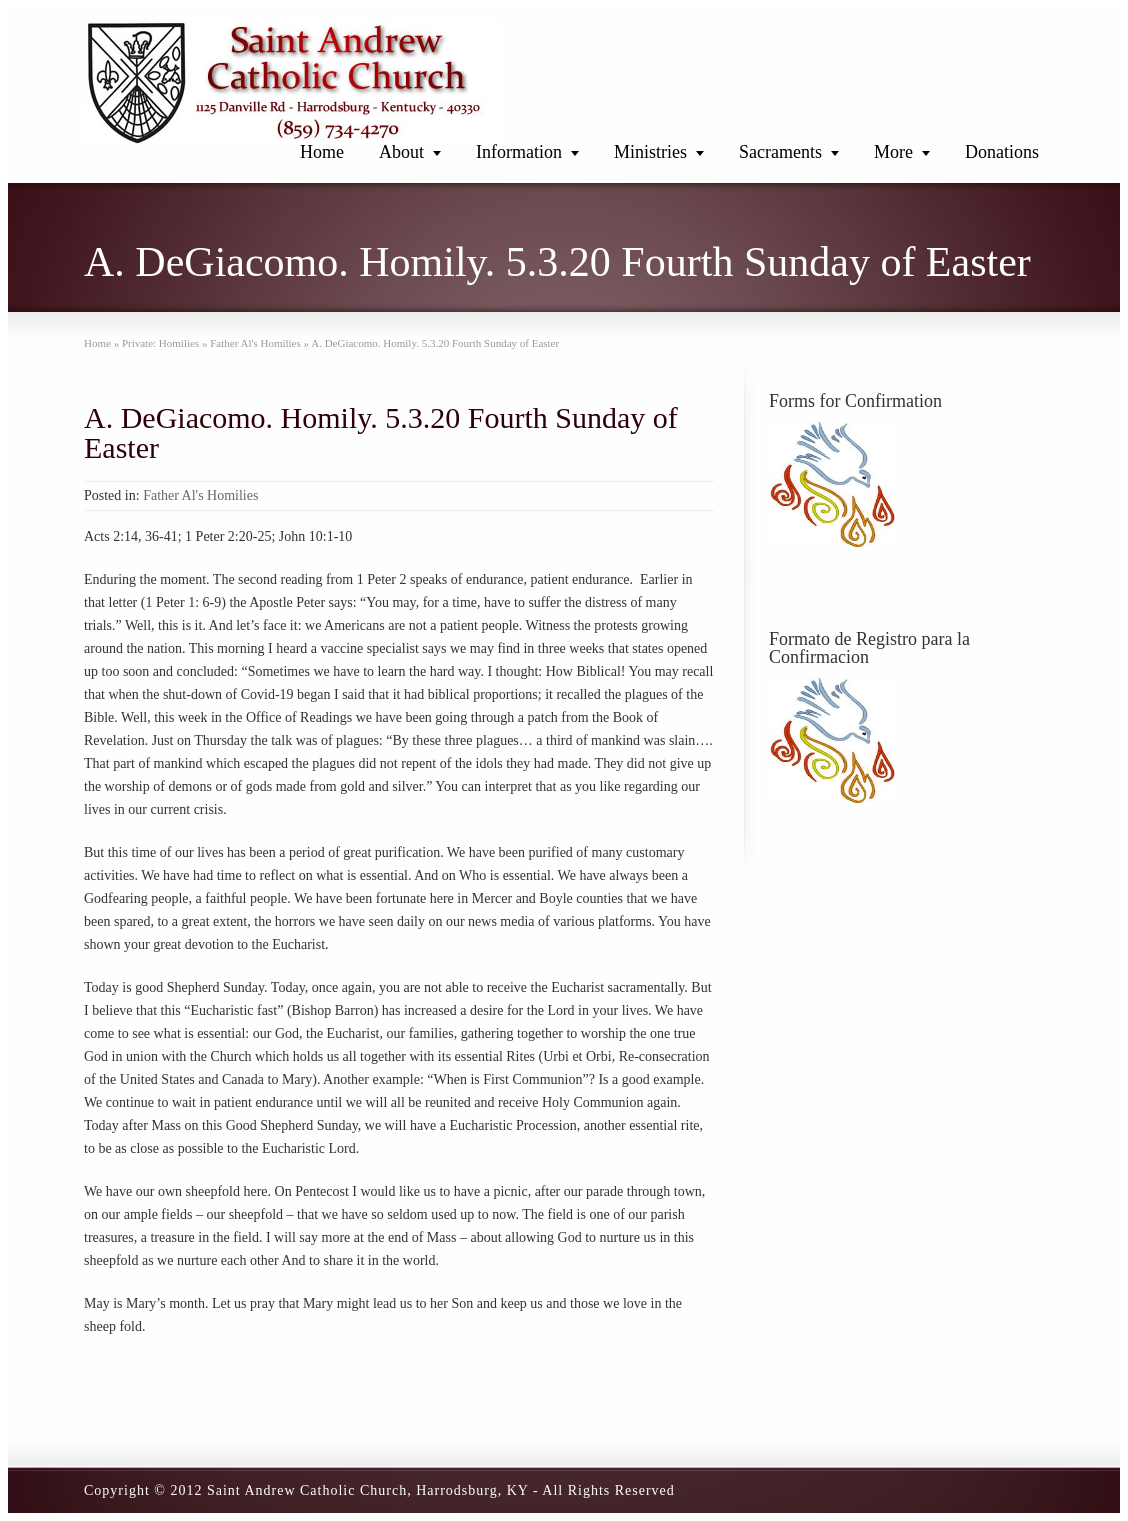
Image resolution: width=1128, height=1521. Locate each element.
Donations (1002, 152)
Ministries (650, 152)
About (401, 152)
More (893, 152)
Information (519, 152)
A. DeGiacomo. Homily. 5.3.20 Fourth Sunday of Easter (381, 432)
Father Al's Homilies (200, 495)
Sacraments (780, 152)
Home (322, 152)
